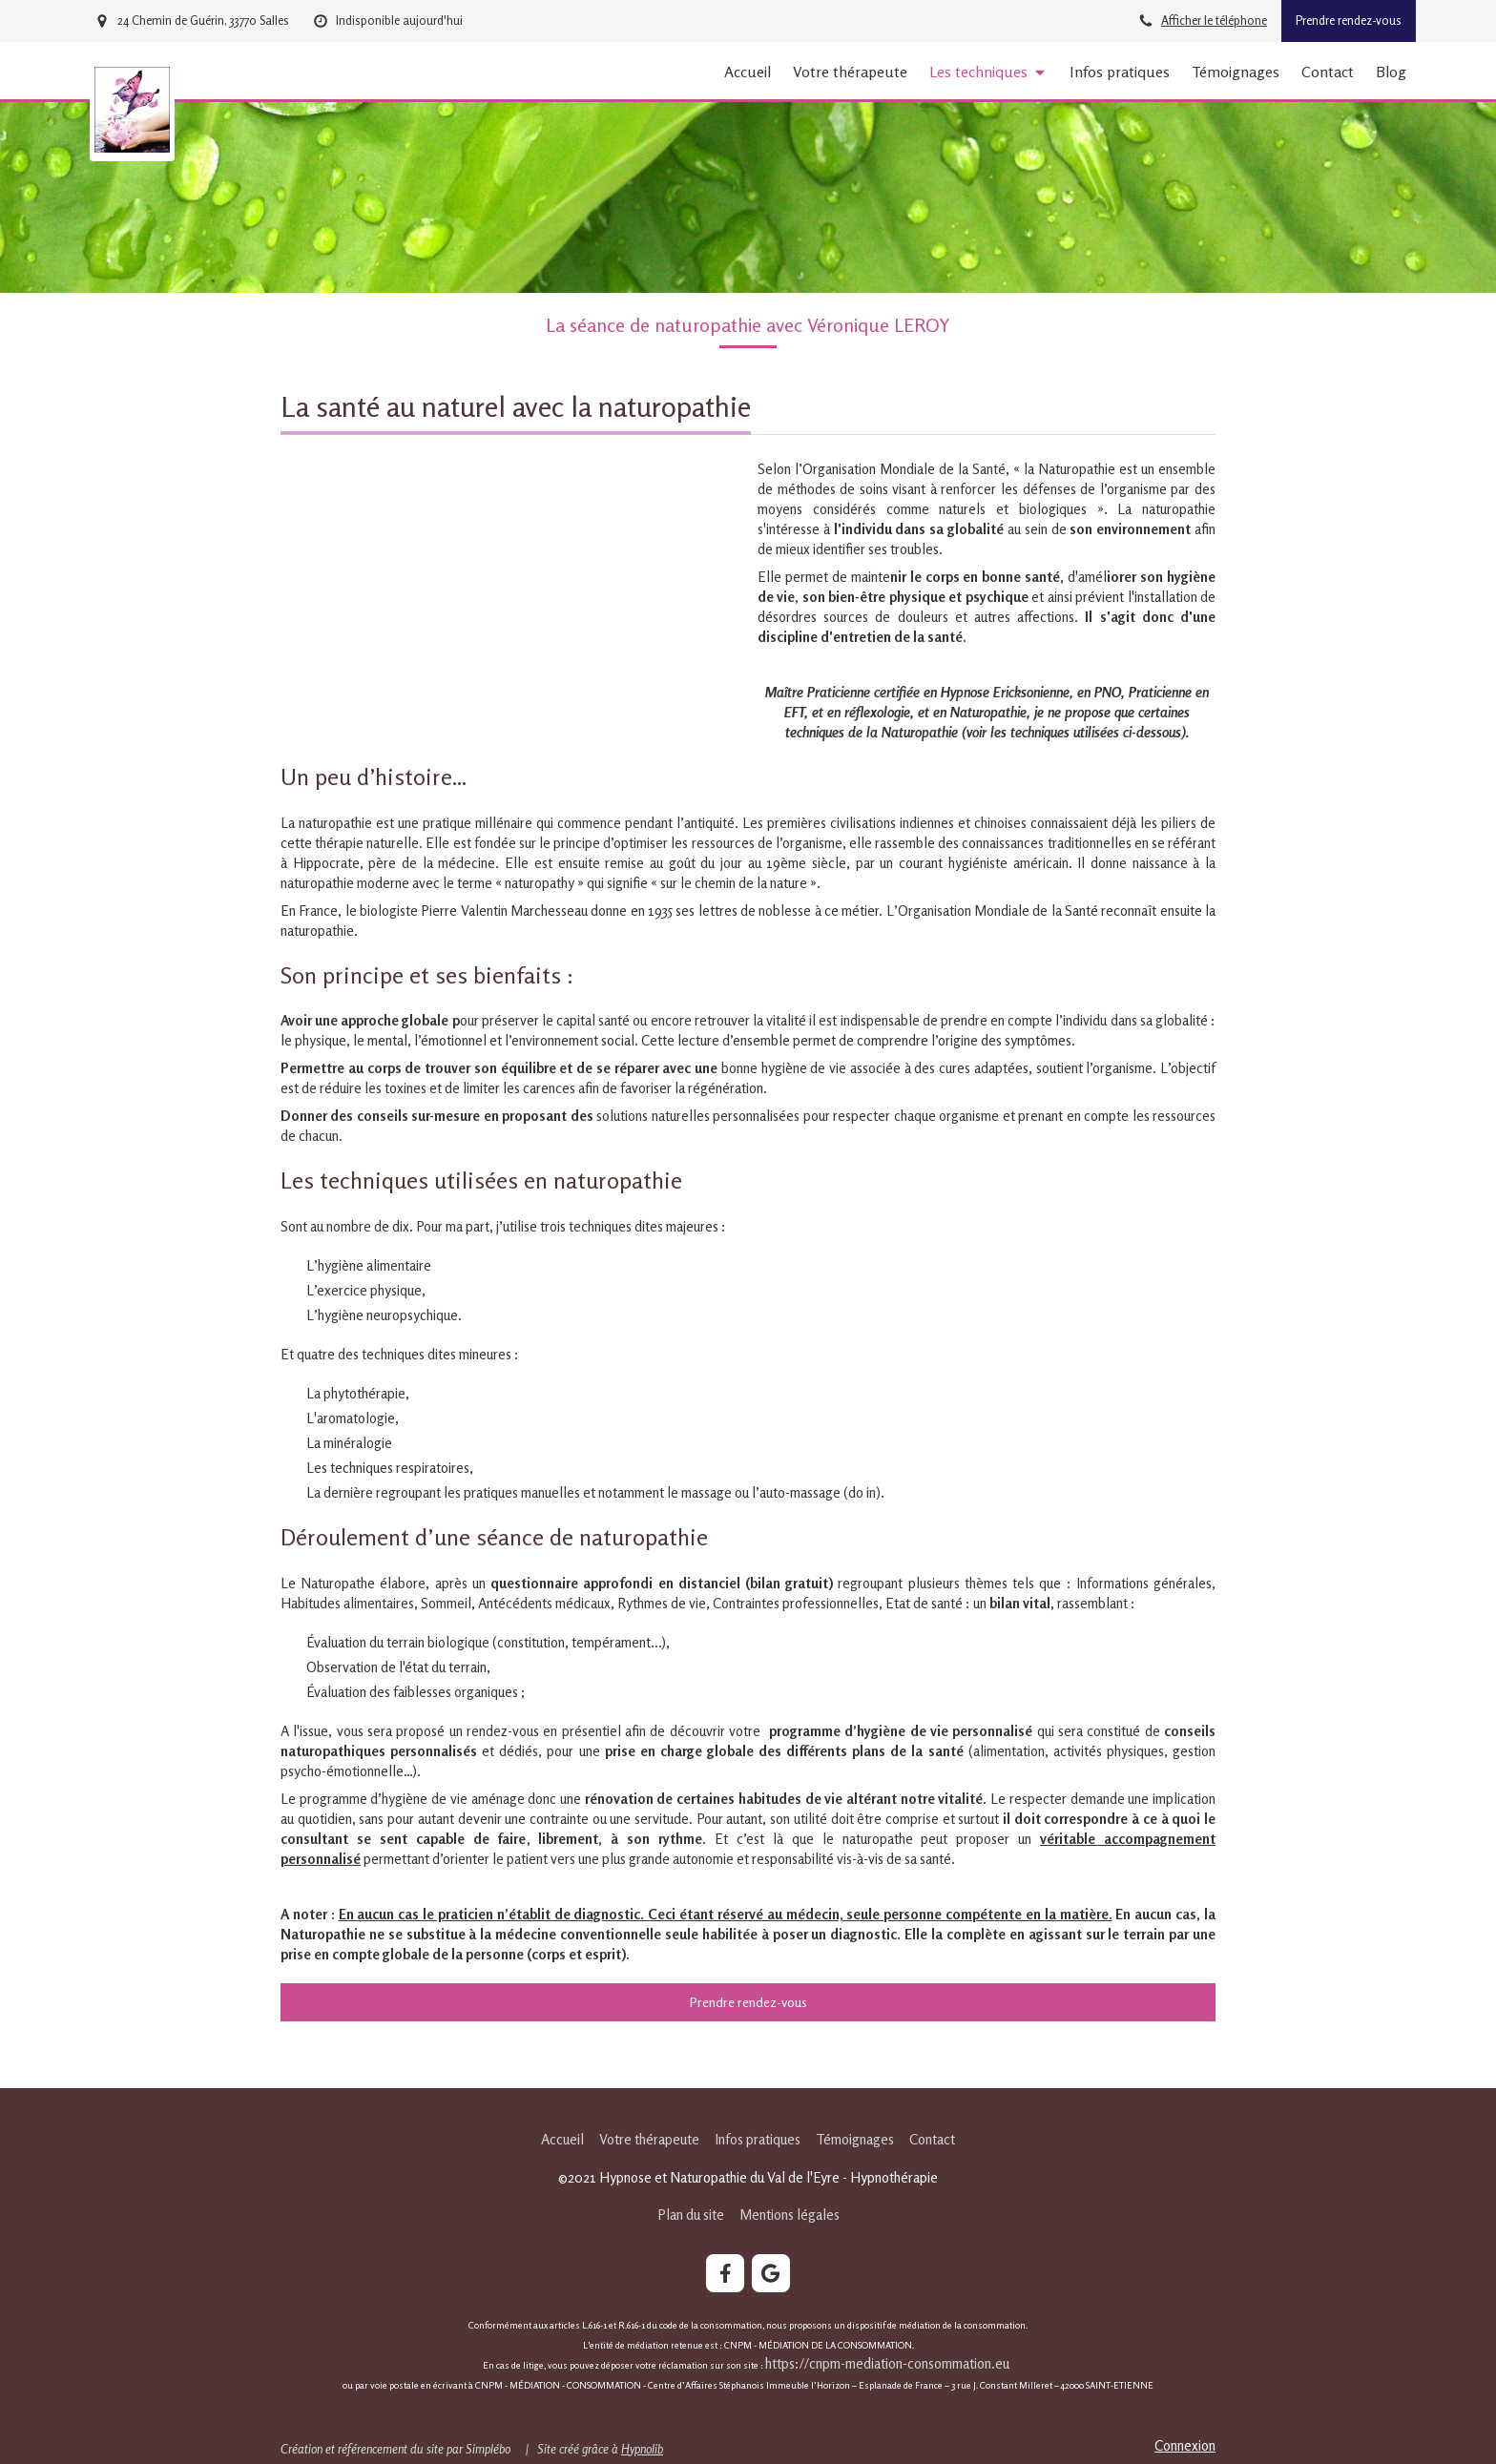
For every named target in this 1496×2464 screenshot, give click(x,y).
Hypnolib (642, 2448)
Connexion (1185, 2445)
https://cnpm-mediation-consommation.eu (888, 2363)
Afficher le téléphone (1214, 20)
